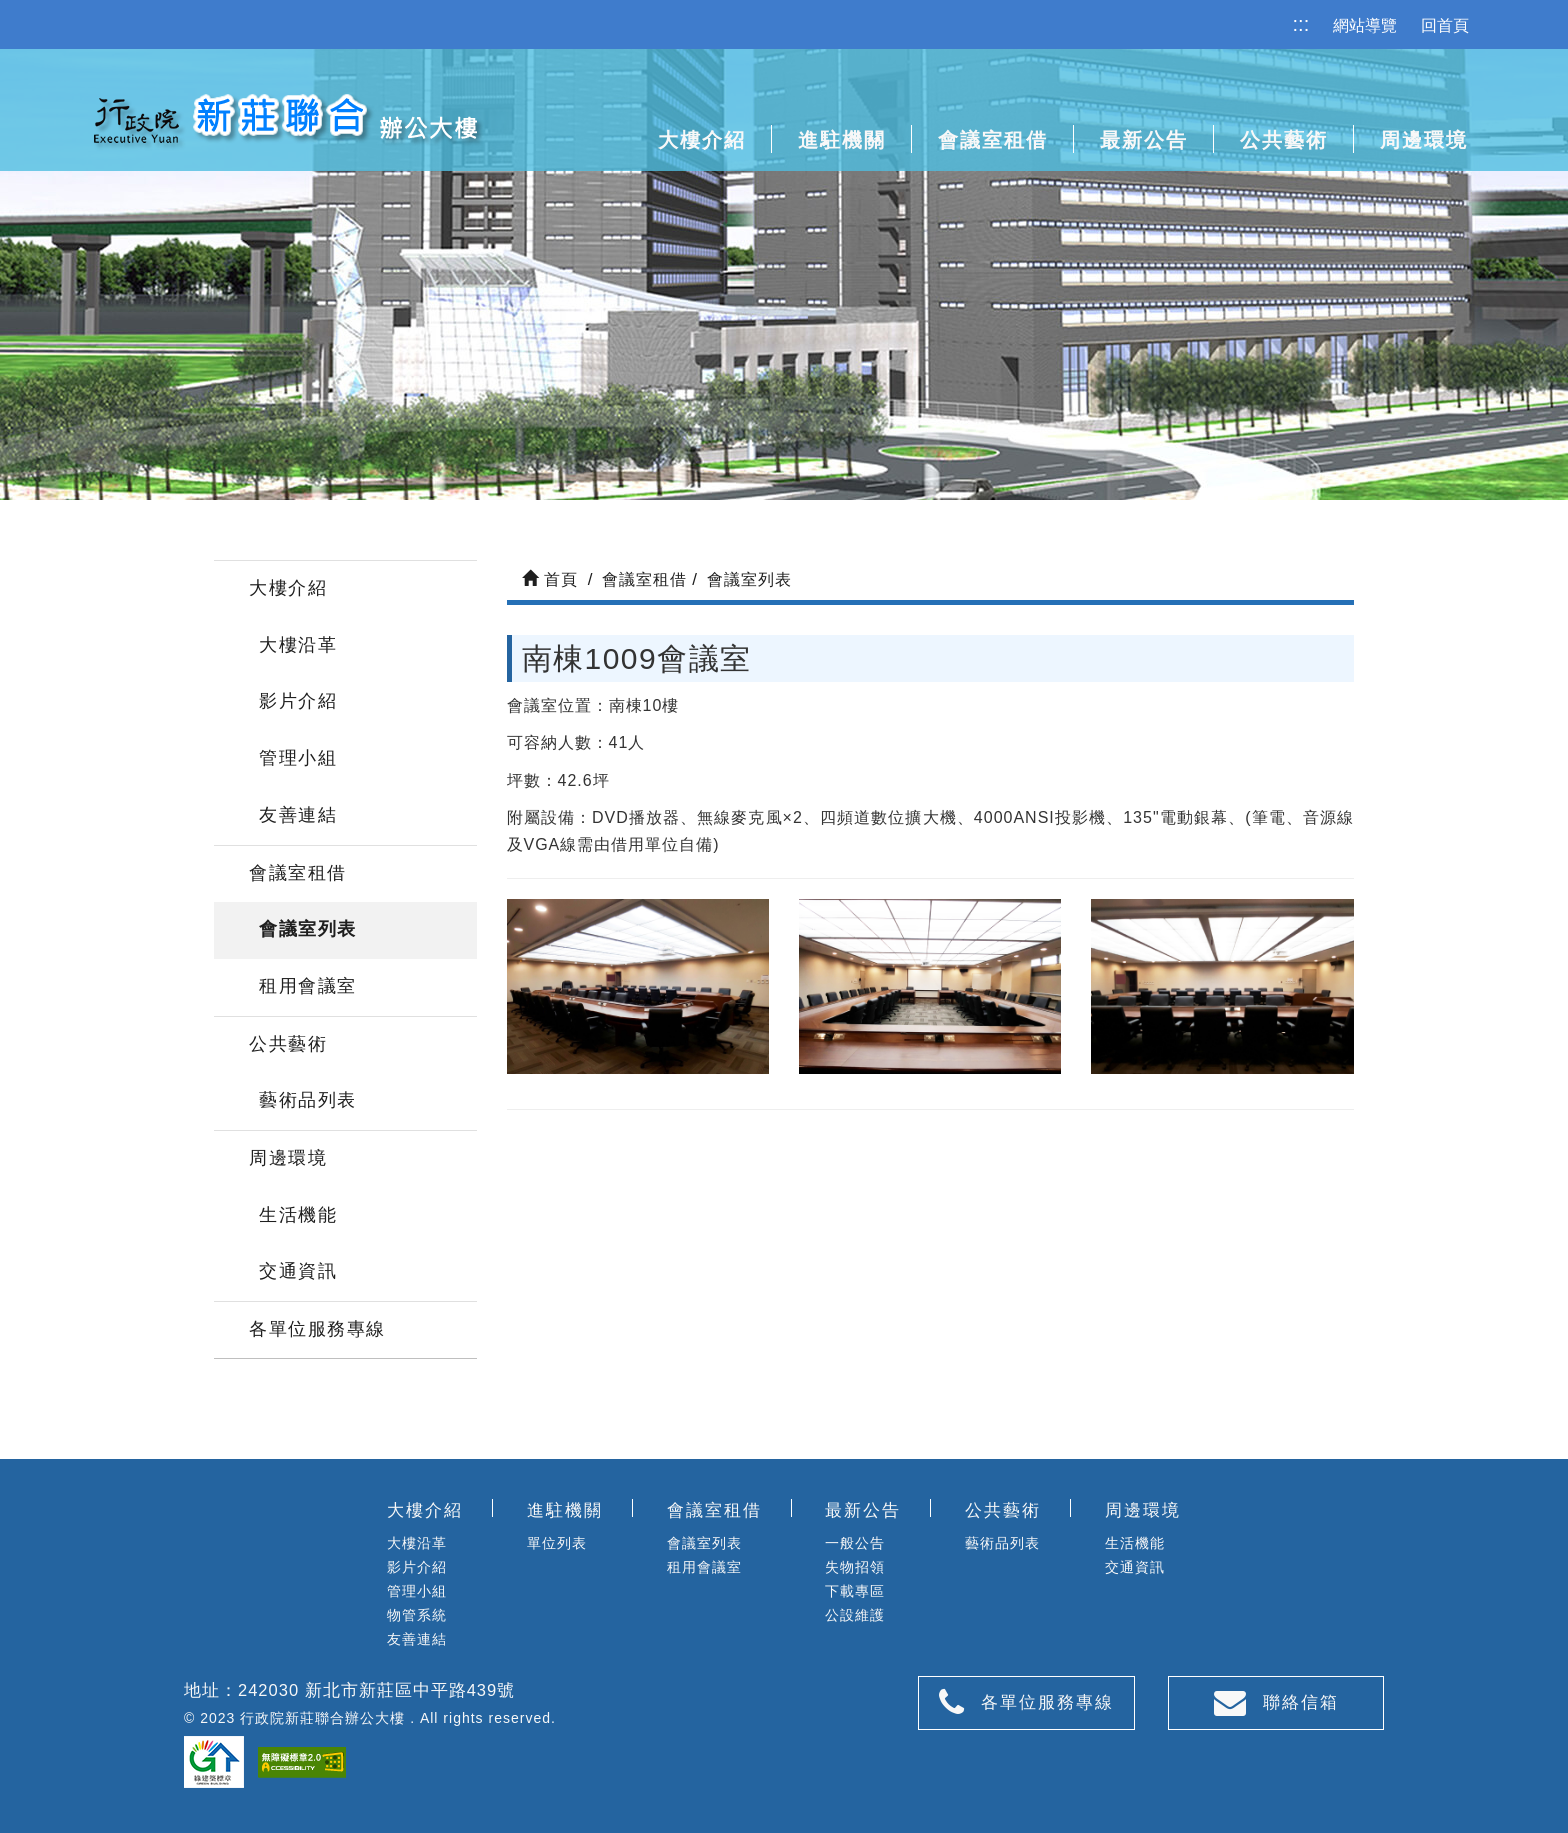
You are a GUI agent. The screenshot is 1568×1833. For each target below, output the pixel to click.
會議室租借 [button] (993, 140)
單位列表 (557, 1543)
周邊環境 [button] (1424, 140)
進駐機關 (842, 140)
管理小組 (298, 758)
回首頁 (1445, 25)
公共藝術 (1284, 140)
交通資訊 (298, 1271)
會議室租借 (298, 873)
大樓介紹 (288, 588)
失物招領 (855, 1567)
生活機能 (298, 1215)
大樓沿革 (298, 645)
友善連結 (298, 815)
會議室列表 (308, 929)
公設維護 (855, 1615)
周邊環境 (288, 1158)
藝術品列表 (308, 1100)
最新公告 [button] (1144, 140)
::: (1301, 24)
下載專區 (855, 1591)
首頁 (550, 579)
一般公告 (855, 1543)
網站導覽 (1365, 25)
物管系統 (417, 1615)
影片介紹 (298, 701)
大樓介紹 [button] (702, 140)
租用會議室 (308, 986)
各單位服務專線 (317, 1329)
